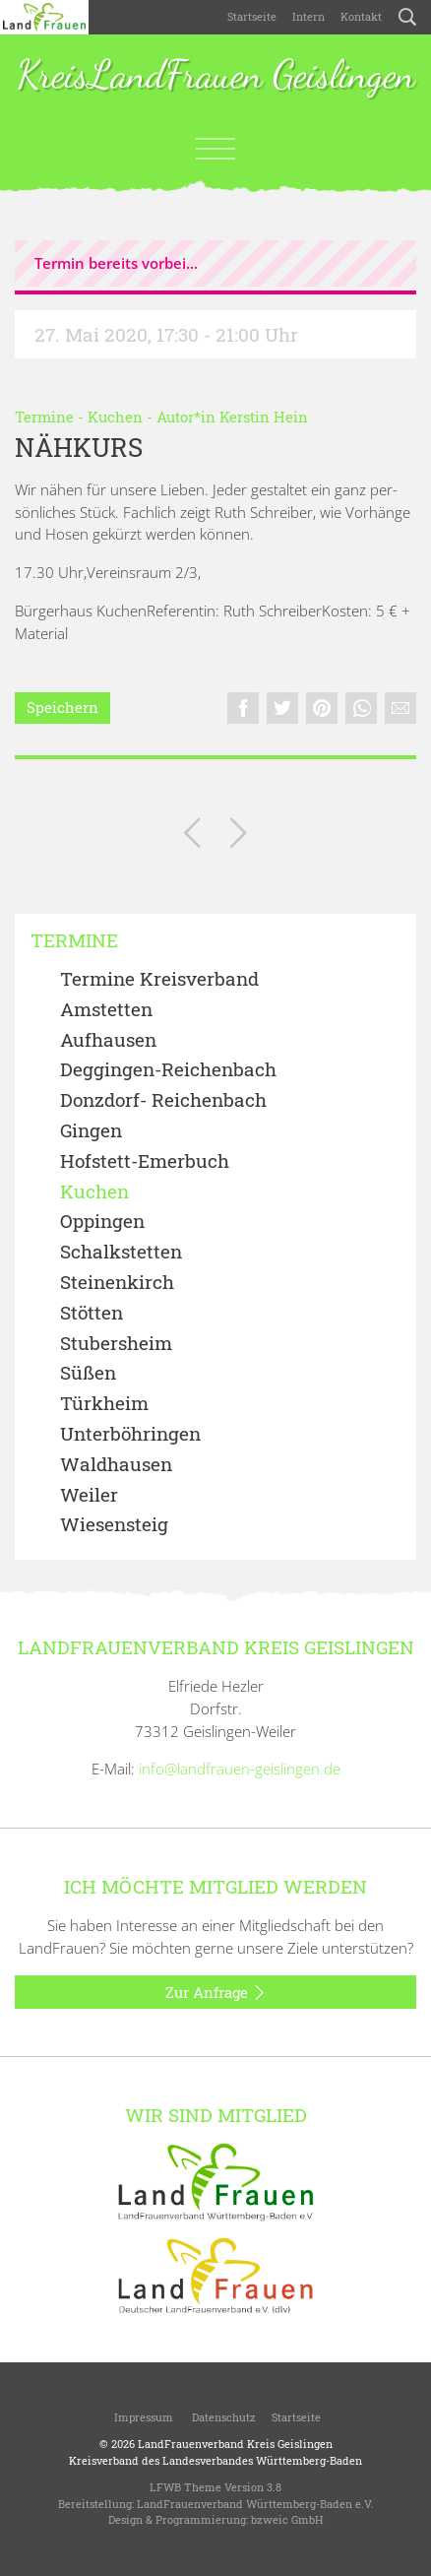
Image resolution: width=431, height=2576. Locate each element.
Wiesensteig (114, 1524)
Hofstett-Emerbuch (144, 1161)
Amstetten (106, 1009)
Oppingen (102, 1221)
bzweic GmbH (287, 2519)
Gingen (91, 1131)
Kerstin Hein (263, 416)
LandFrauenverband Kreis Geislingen (235, 2443)
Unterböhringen (130, 1434)
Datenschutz (222, 2417)
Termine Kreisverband (159, 979)
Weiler (89, 1495)
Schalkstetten (121, 1252)
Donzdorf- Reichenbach (163, 1100)
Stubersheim (116, 1343)
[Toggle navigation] (215, 148)
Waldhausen (116, 1464)
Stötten (91, 1313)
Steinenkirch (117, 1282)
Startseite (252, 16)
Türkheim (104, 1403)
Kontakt (361, 16)
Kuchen (115, 416)
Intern (308, 16)
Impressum (142, 2417)
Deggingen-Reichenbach (168, 1070)
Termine (44, 416)
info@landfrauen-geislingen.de (239, 1768)
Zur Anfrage (216, 1993)
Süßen (88, 1373)
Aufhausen (108, 1040)
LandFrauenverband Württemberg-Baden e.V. (255, 2503)
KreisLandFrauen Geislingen (216, 75)
